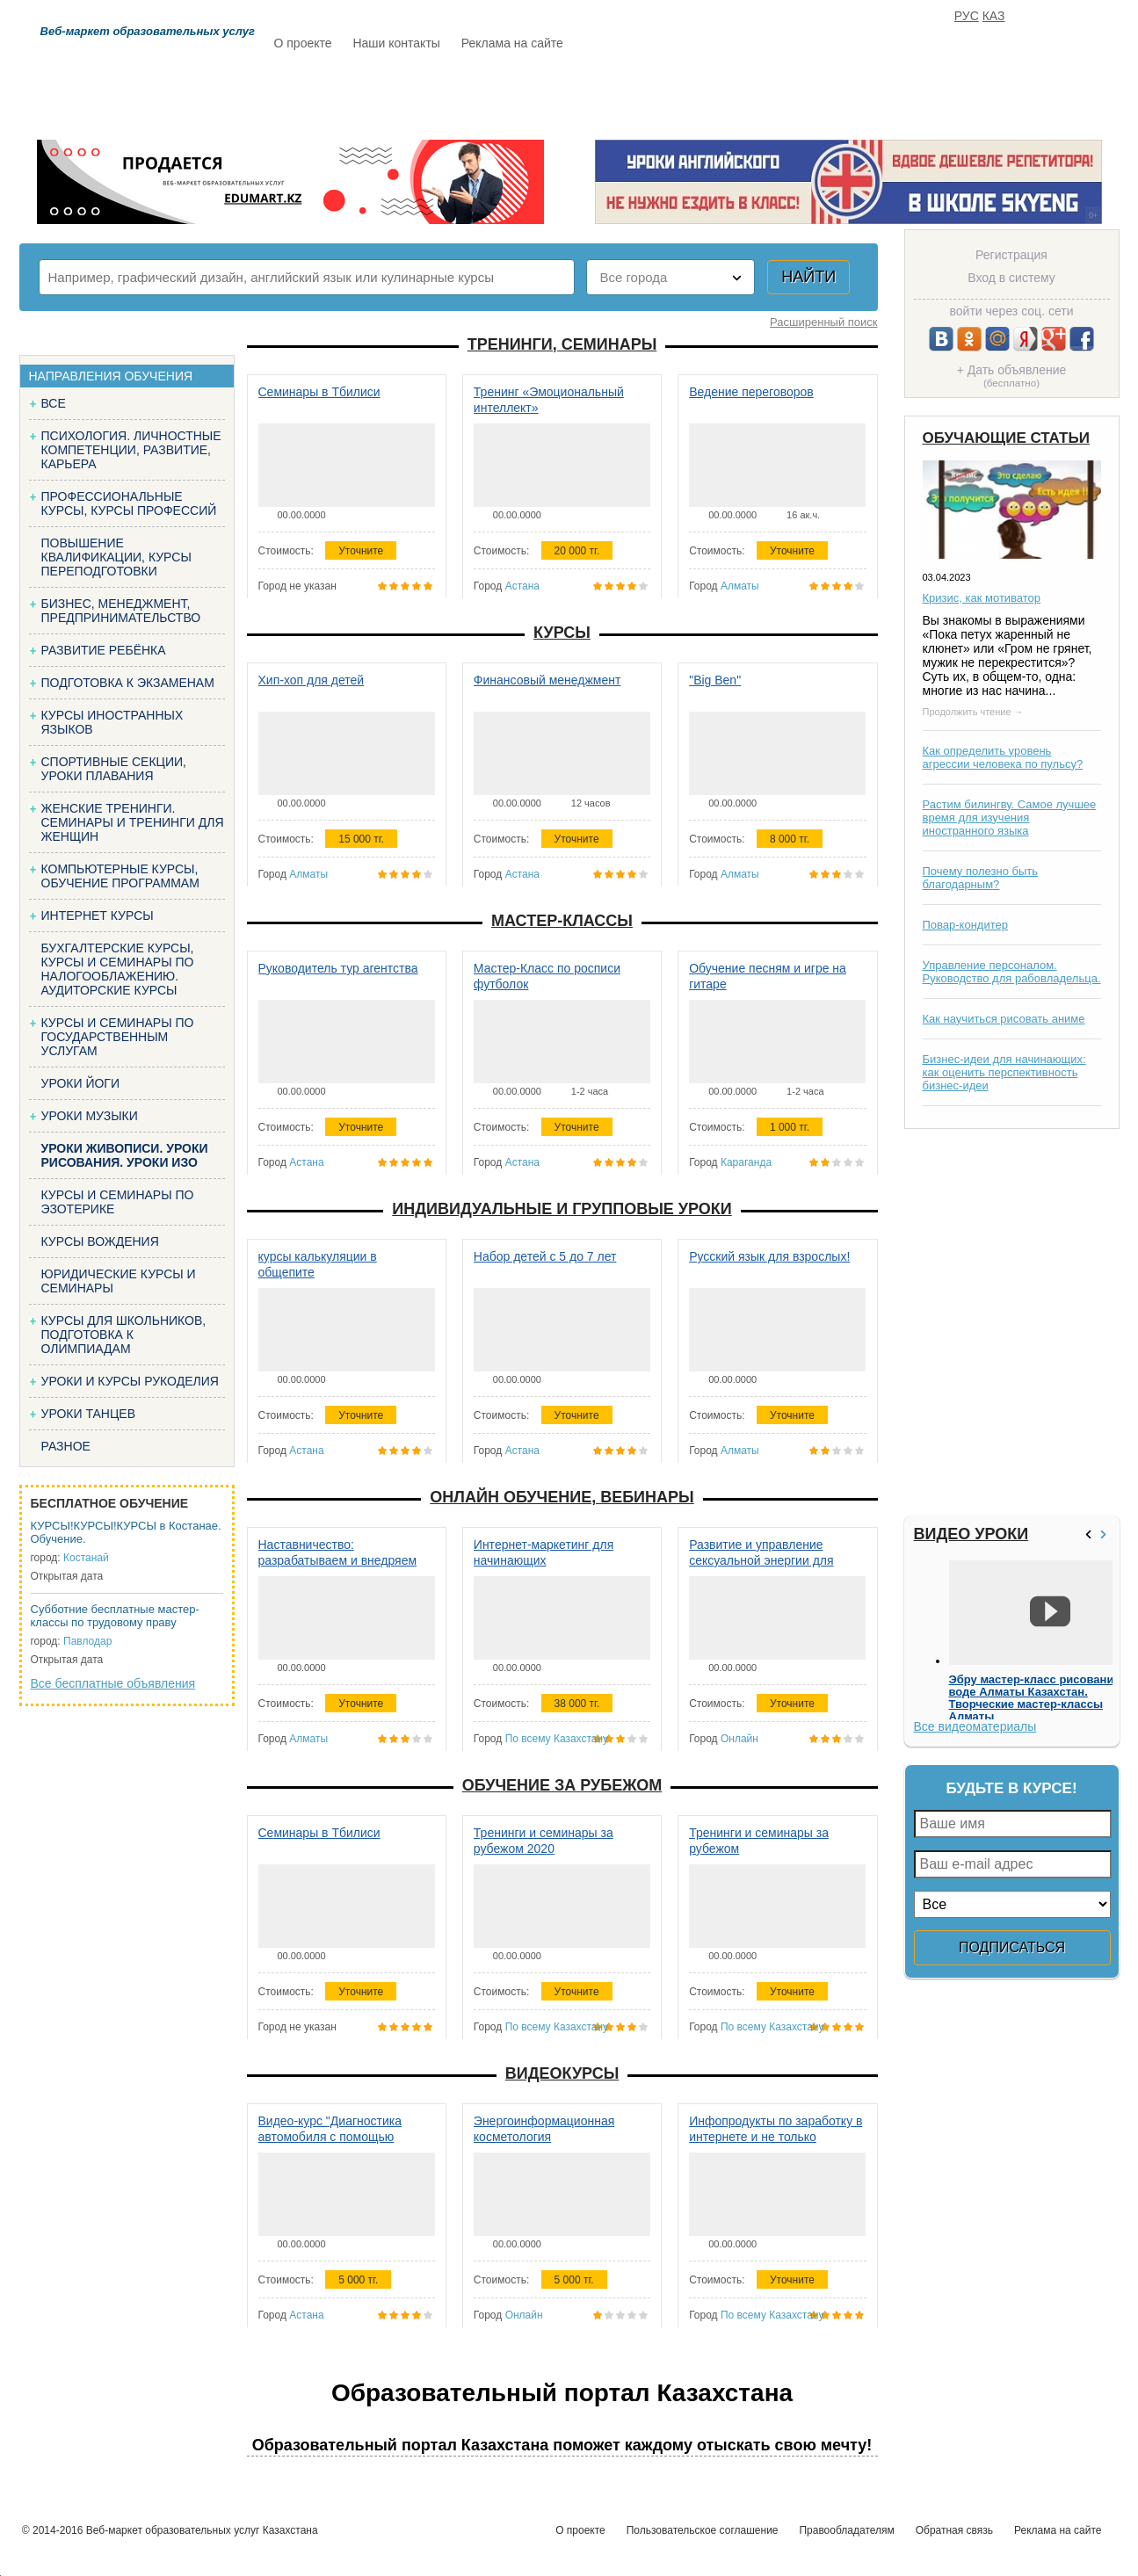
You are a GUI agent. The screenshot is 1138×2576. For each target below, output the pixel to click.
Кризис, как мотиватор (982, 597)
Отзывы (737, 94)
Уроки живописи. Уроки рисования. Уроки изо (124, 1155)
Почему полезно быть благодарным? (981, 878)
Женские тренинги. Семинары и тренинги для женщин (132, 822)
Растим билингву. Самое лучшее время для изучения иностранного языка (1010, 817)
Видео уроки (971, 1534)
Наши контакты (395, 43)
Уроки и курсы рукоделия (130, 1381)
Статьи (647, 94)
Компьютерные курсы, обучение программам (120, 876)
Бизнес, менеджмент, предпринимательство (121, 611)
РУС (966, 16)
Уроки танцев (88, 1414)
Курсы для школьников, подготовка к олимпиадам (124, 1334)
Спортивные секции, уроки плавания (113, 769)
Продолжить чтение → (973, 711)
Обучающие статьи (1006, 438)
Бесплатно (547, 94)
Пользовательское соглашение (703, 2530)
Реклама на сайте (512, 43)
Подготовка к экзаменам (127, 683)
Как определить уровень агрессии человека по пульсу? (1003, 757)
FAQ (814, 94)
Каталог (444, 94)
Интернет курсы (97, 915)
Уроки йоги (80, 1083)
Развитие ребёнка (103, 650)
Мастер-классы (562, 921)
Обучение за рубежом (562, 1785)
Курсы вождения (100, 1241)
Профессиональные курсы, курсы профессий (129, 503)
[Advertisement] (1009, 1322)
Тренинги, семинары (562, 344)
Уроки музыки (89, 1116)
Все (53, 403)
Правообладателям (846, 2530)
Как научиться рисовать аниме (1004, 1018)
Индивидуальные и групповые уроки (561, 1209)
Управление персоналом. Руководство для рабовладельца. (1012, 972)
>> (1105, 1534)
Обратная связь (954, 2530)
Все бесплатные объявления (113, 1683)
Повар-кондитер (965, 924)
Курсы (562, 632)
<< (1090, 1534)
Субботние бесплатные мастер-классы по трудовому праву (115, 1616)
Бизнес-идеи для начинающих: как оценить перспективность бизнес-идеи (1004, 1072)
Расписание (336, 94)
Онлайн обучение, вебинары (561, 1497)
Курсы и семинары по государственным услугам (117, 1037)
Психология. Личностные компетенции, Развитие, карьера (131, 450)
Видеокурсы (562, 2073)
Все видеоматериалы (975, 1726)
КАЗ (993, 16)
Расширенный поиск (823, 322)
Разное (66, 1446)
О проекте (303, 43)
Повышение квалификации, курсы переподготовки (116, 557)
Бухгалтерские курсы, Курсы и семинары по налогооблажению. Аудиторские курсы (117, 969)
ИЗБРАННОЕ (903, 94)
